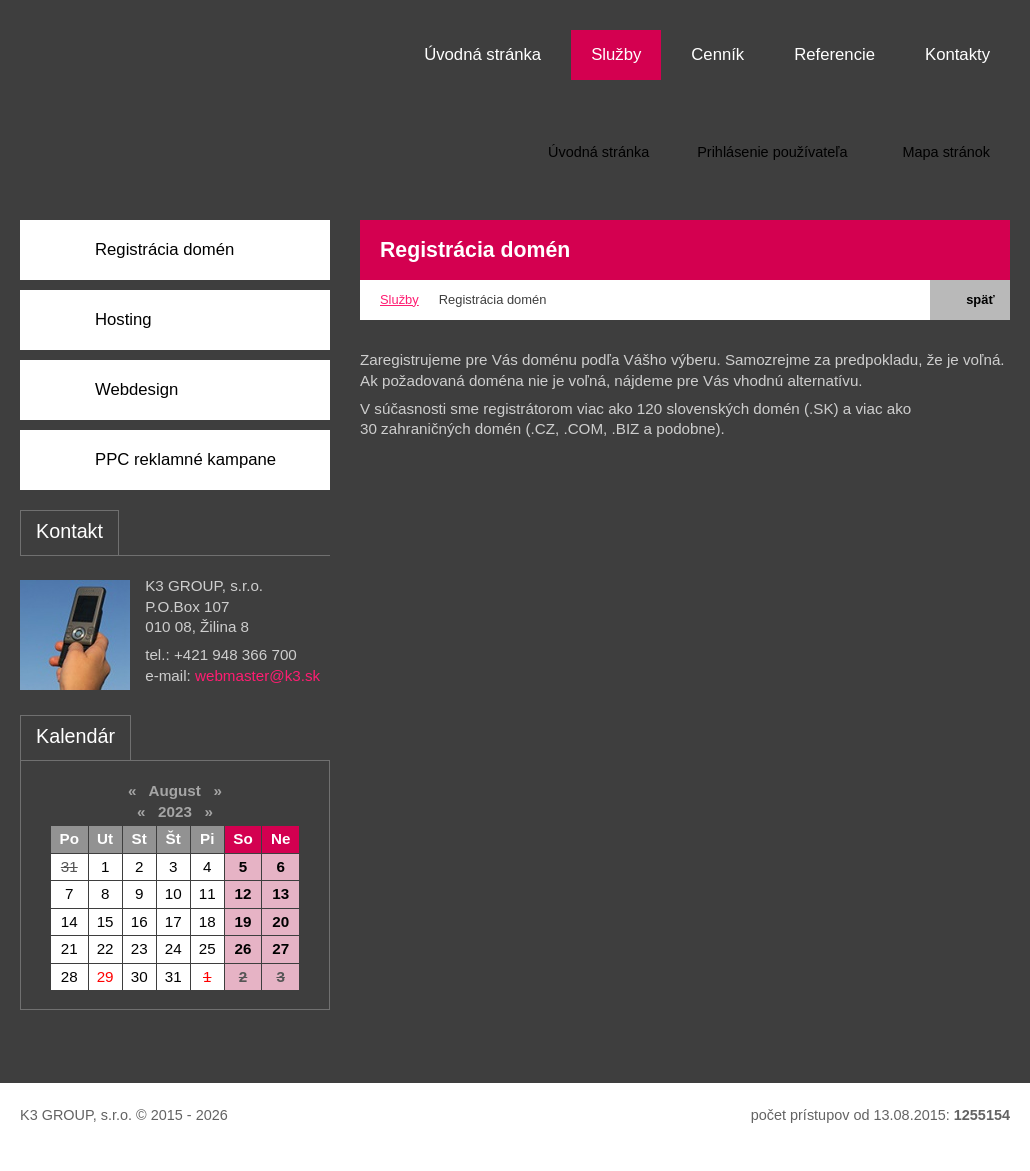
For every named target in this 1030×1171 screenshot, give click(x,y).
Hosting (123, 319)
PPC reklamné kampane (185, 459)
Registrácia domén (164, 249)
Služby (399, 299)
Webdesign (136, 389)
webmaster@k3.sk (257, 675)
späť (969, 299)
